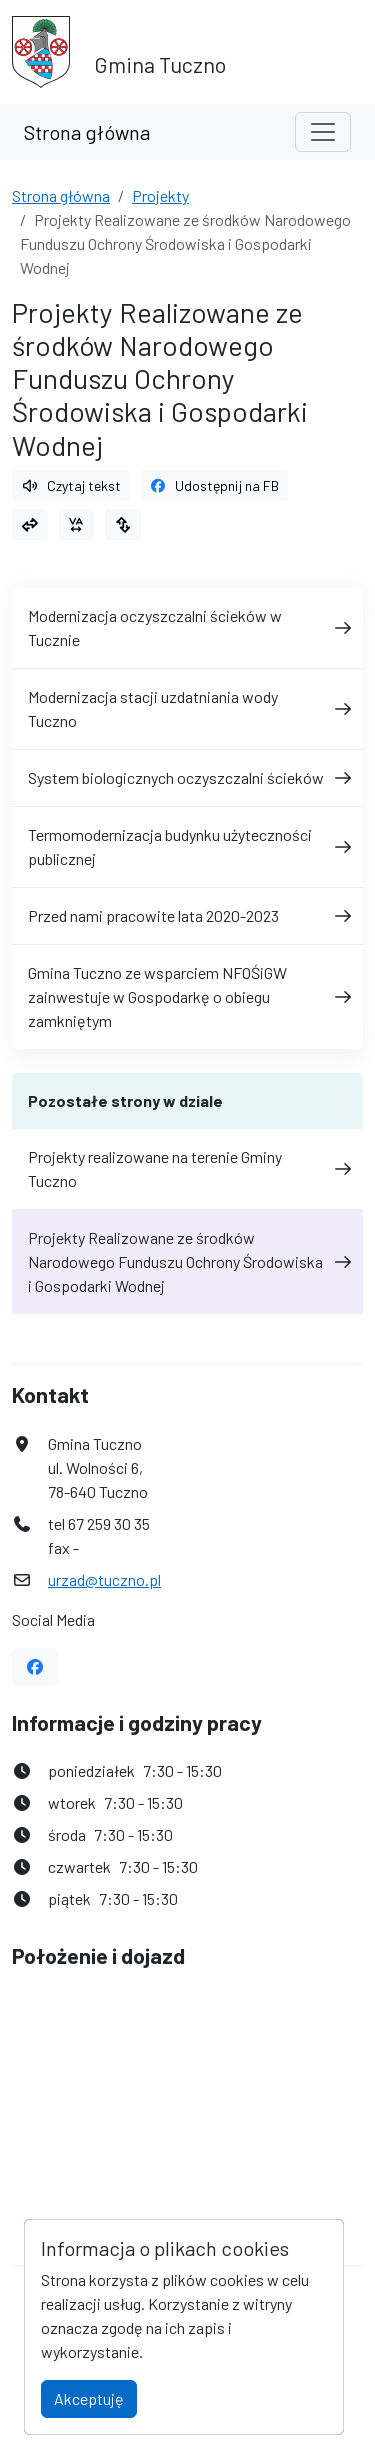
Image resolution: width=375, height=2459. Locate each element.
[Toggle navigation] (323, 132)
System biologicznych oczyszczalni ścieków (187, 777)
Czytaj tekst (71, 485)
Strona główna (87, 132)
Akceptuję (89, 2398)
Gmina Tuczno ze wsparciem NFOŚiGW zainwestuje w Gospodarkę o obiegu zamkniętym (187, 996)
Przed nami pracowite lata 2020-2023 (187, 915)
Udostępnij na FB (215, 485)
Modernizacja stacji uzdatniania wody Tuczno (187, 708)
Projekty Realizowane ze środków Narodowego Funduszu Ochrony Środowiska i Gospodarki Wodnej (187, 1261)
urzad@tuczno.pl (104, 1579)
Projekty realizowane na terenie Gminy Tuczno (187, 1168)
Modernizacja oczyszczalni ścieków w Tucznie (187, 627)
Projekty (160, 195)
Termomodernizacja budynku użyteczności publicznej (187, 846)
